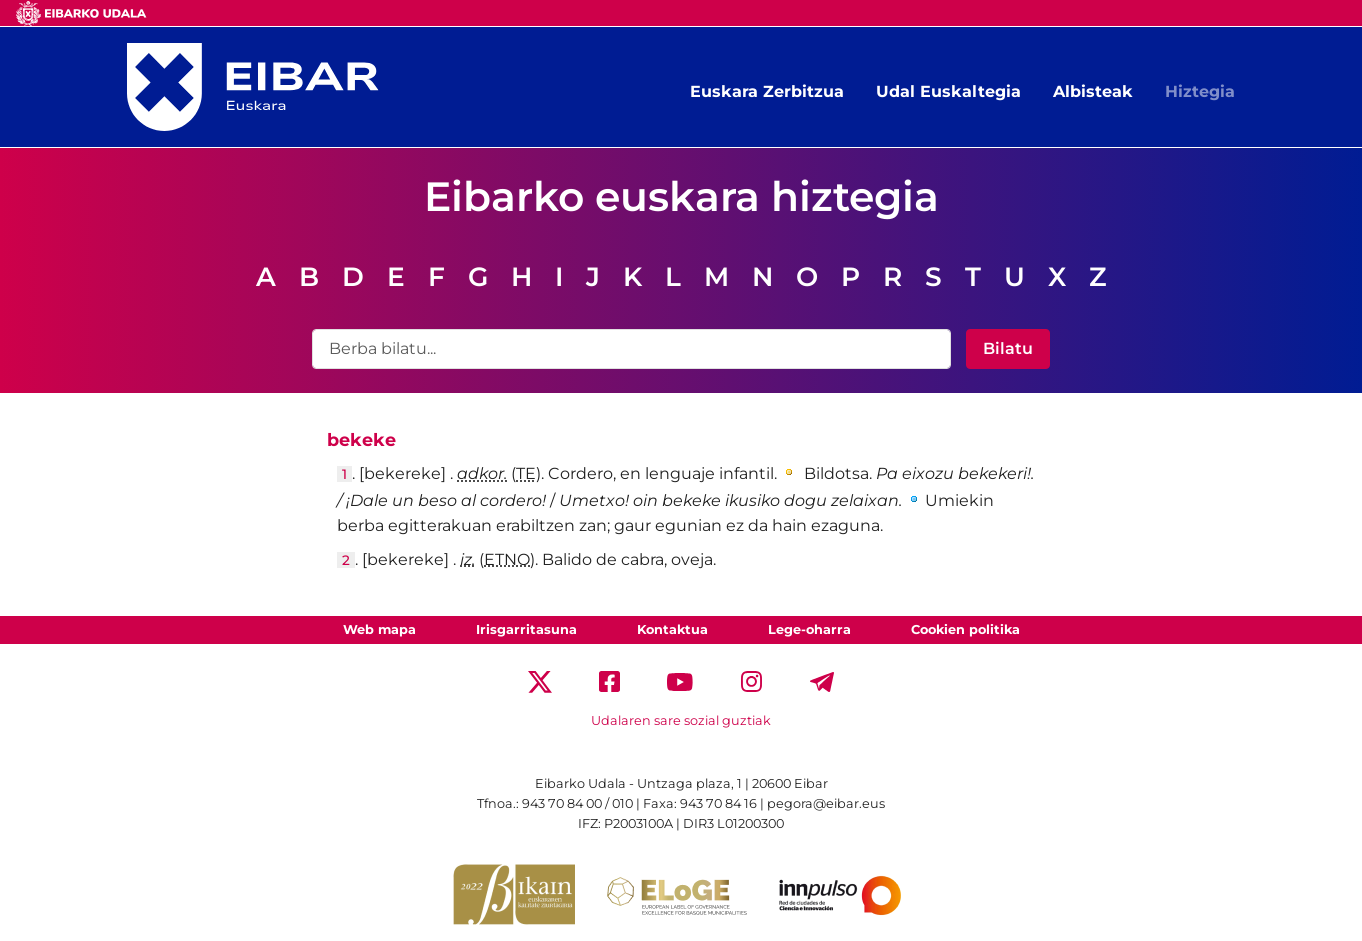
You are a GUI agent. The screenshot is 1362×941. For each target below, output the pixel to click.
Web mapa (379, 629)
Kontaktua (672, 629)
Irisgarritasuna (526, 629)
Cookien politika (965, 629)
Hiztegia (1200, 91)
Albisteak (1093, 91)
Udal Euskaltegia (948, 91)
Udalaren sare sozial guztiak (681, 720)
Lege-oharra (809, 629)
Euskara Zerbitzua (767, 91)
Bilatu (1008, 348)
